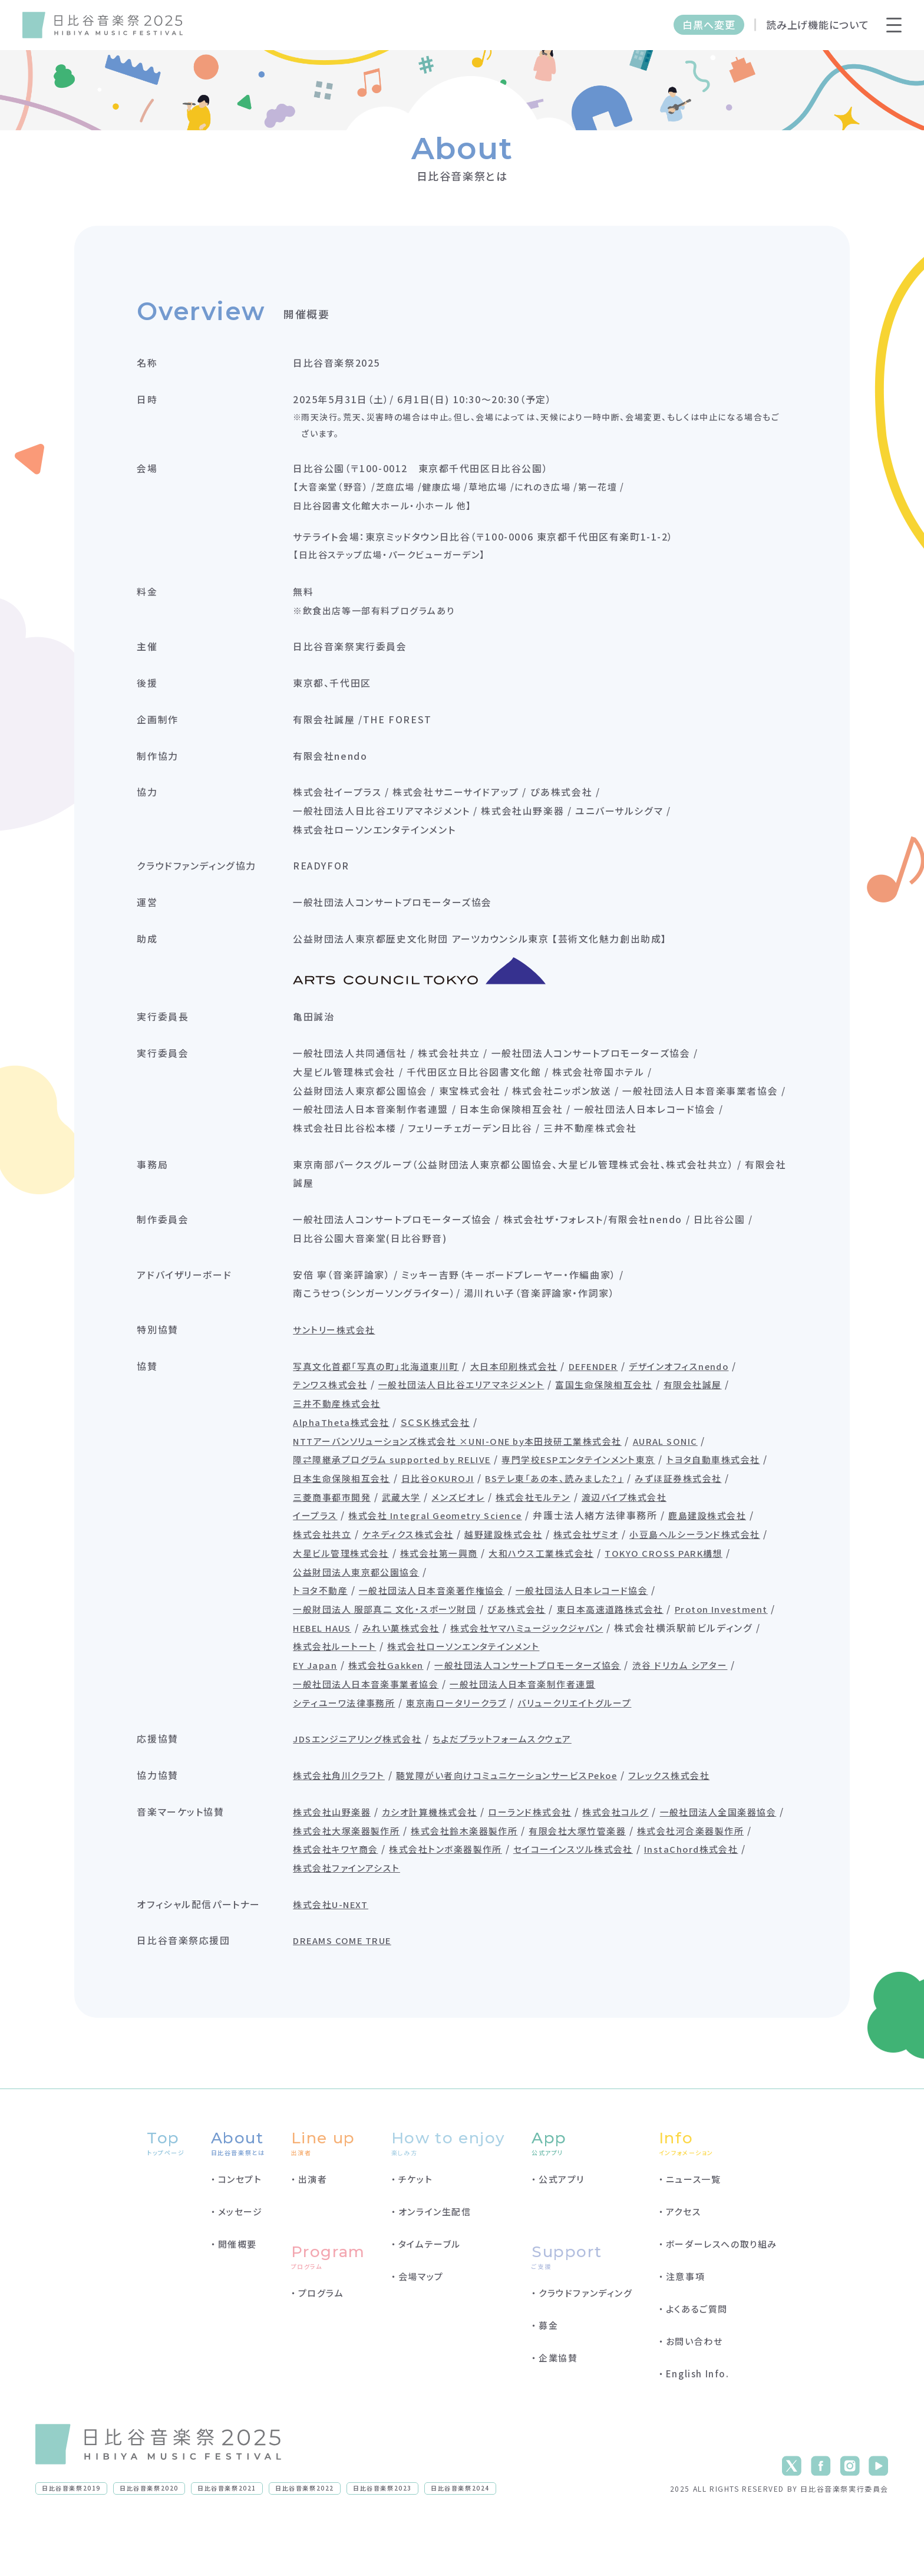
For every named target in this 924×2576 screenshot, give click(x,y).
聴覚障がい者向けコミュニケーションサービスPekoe (526, 1823)
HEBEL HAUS (445, 1674)
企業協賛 (558, 2409)
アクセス (683, 2263)
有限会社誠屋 (722, 1410)
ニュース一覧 (693, 2230)
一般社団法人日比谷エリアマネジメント (476, 1410)
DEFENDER (619, 1391)
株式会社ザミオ (616, 1580)
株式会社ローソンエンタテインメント (617, 1693)
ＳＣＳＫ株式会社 (448, 1448)
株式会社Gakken (396, 1712)
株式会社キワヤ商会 (583, 1897)
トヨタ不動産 (327, 1636)
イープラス (321, 1561)
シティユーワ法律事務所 (352, 1749)
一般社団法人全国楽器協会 (360, 1878)
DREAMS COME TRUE (354, 1989)
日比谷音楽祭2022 (304, 2538)
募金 (548, 2376)
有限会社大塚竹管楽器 (350, 1897)
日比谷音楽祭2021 (226, 2538)
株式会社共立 (337, 1580)
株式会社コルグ (640, 1859)
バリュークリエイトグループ (597, 1749)
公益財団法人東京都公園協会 (504, 1617)
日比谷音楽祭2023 (382, 2538)
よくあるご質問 (697, 2360)
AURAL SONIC (702, 1467)
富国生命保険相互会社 (628, 1410)
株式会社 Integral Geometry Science (450, 1561)
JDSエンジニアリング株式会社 (367, 1786)
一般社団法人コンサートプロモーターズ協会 (547, 1712)
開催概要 (237, 2295)
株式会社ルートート (480, 1693)
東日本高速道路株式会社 (636, 1655)
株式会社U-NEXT (339, 1952)
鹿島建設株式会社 (732, 1561)
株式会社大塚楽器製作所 (491, 1878)
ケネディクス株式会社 (427, 1580)
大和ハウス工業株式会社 (712, 1599)
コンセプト (240, 2230)
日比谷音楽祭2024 (460, 2538)
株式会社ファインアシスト (604, 1916)
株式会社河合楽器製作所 (470, 1897)
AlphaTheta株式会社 (349, 1448)
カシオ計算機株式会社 (443, 1859)
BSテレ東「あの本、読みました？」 (687, 1504)
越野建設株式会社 (528, 1580)
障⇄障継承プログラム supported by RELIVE (406, 1485)
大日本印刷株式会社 (532, 1391)
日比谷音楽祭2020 (149, 2538)
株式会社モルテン (656, 1523)
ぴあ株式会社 (536, 1655)
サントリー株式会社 (341, 1355)
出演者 (313, 2230)
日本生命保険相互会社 (461, 1504)
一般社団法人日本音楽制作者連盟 (543, 1731)
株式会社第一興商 (604, 1599)
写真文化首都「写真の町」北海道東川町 (386, 1391)
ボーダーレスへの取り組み (721, 2295)
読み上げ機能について (817, 24)
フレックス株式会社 (700, 1823)
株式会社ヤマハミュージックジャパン (666, 1674)
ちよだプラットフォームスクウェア (521, 1786)
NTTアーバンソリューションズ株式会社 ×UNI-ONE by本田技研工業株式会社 (476, 1467)
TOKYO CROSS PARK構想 (362, 1617)
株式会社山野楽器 (339, 1859)
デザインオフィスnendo (713, 1391)
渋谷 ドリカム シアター (709, 1712)
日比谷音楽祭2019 (71, 2538)
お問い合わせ (694, 2392)
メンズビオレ (577, 1523)
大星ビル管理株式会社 (500, 1599)
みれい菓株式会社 (532, 1674)
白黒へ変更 (708, 24)
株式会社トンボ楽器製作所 (700, 1897)
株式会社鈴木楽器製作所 (616, 1878)
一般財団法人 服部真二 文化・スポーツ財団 (396, 1655)
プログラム (321, 2344)
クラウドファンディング (586, 2344)
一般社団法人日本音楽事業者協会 (376, 1731)
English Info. (698, 2425)
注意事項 (685, 2327)
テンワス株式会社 (337, 1410)
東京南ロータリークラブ (472, 1749)
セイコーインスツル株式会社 (362, 1916)
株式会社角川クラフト (346, 1823)
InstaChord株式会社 (486, 1916)
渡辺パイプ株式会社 (343, 1542)
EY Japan (321, 1712)
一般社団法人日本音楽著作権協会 (445, 1636)
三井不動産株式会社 (344, 1429)
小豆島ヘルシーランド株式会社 (368, 1599)
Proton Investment (349, 1674)
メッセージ (240, 2263)
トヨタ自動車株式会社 (348, 1504)
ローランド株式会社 (549, 1859)
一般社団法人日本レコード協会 (604, 1636)
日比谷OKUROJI (562, 1504)
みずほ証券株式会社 (344, 1523)
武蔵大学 (516, 1523)
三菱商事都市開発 (443, 1523)
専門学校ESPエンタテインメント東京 (609, 1485)
